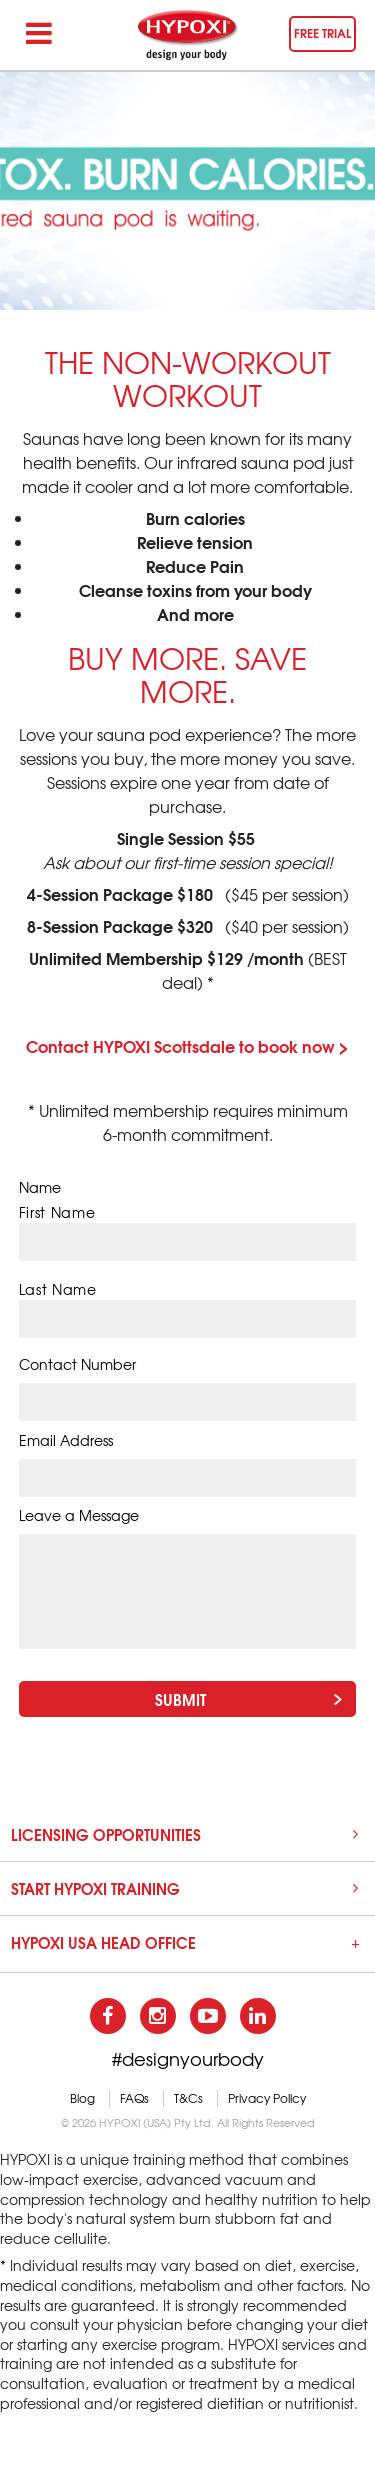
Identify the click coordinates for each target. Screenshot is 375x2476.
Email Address (66, 1440)
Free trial (322, 32)
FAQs (134, 2098)
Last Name (58, 1289)
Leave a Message (79, 1515)
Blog (82, 2098)
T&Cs (188, 2098)
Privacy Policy (267, 2098)
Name (40, 1187)
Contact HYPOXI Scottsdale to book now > (187, 1045)
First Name (57, 1212)
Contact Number (77, 1364)
